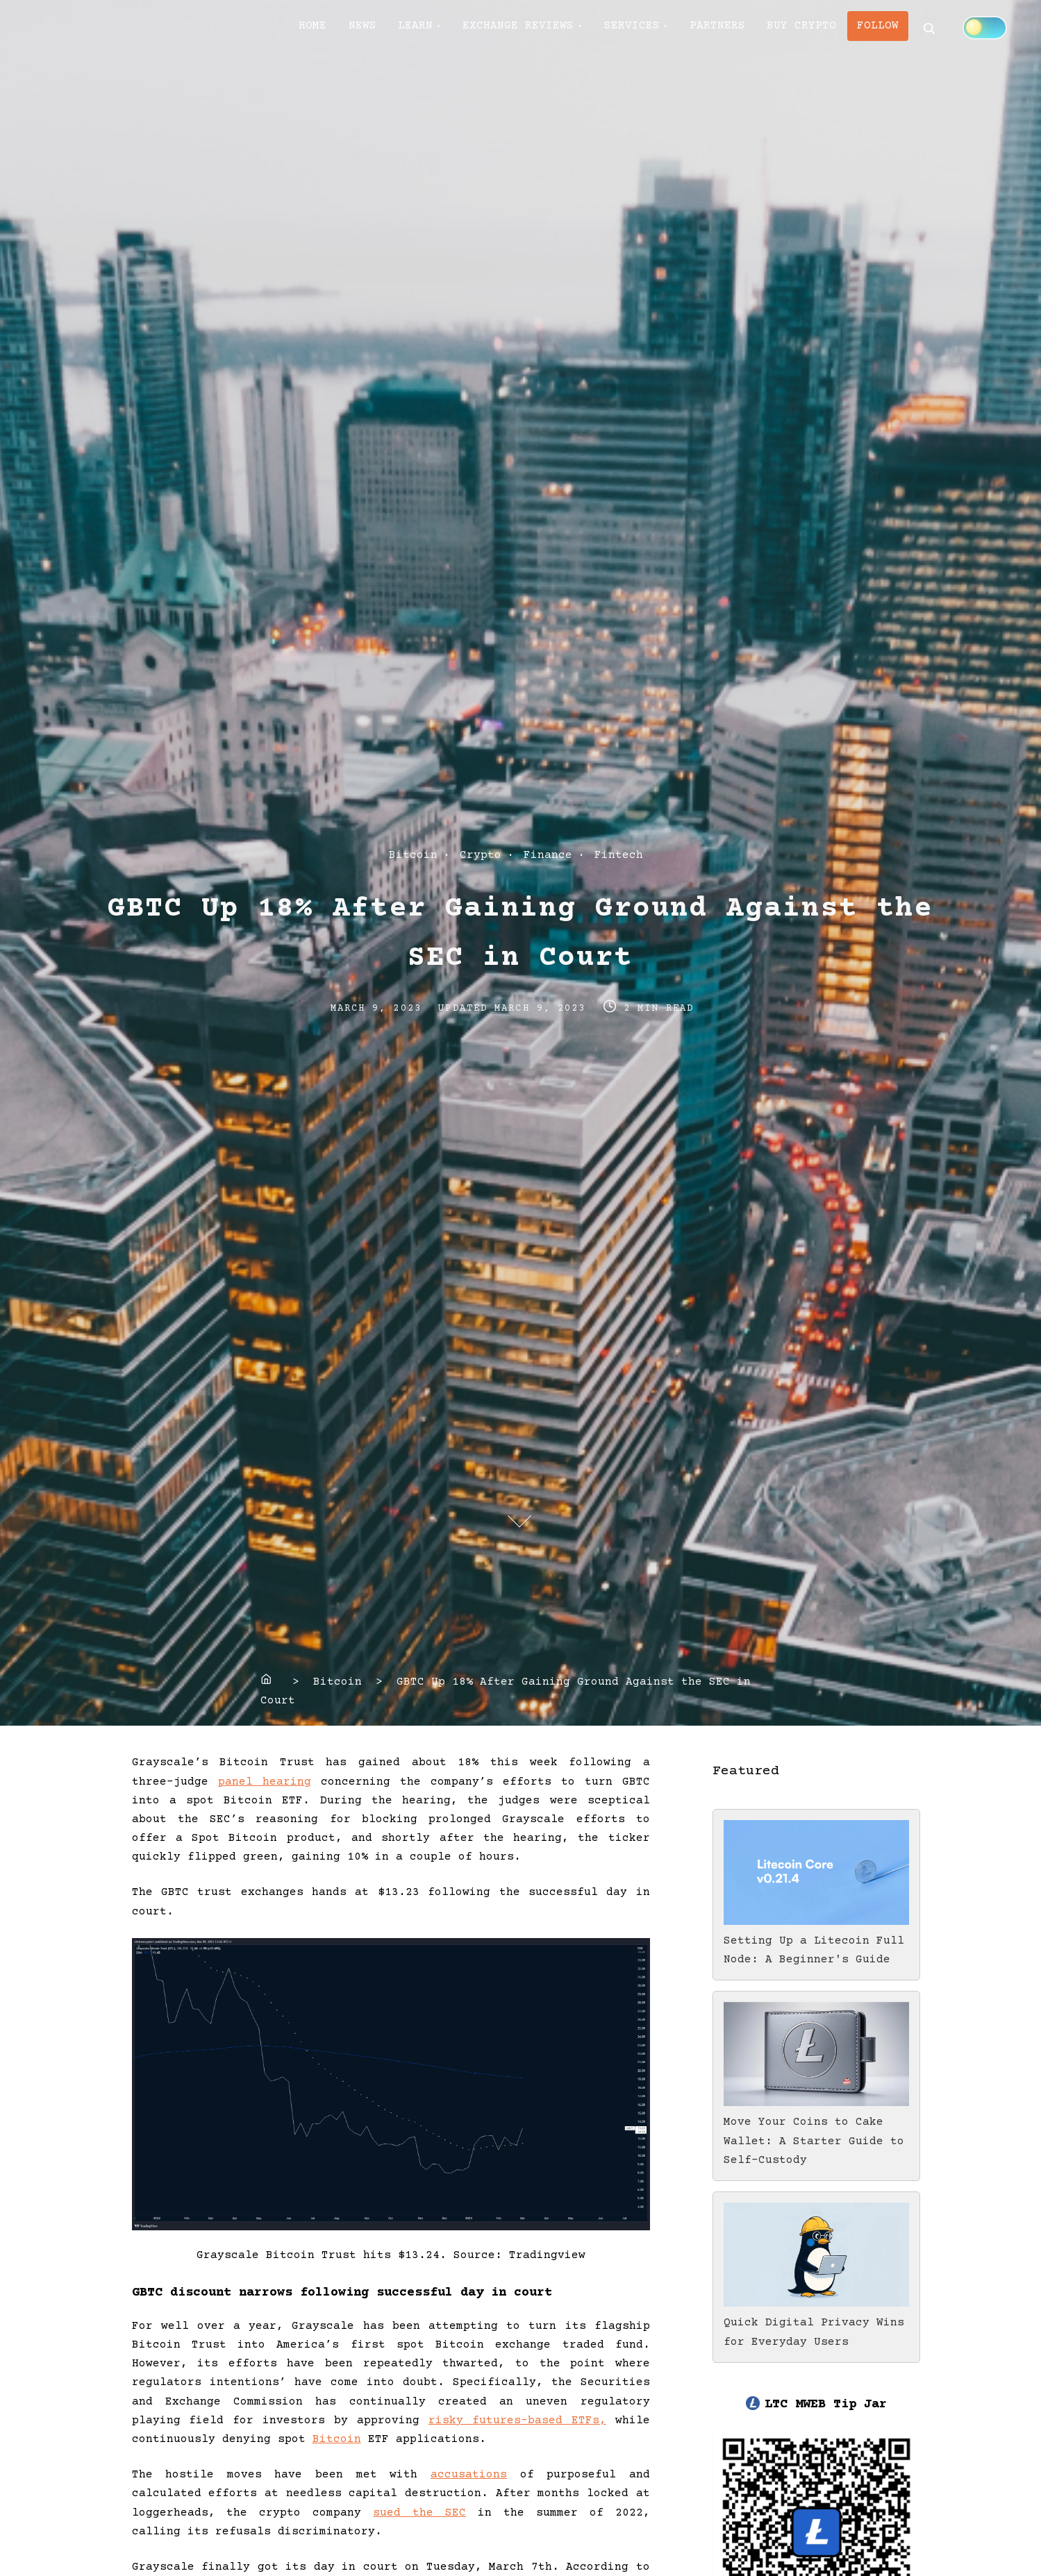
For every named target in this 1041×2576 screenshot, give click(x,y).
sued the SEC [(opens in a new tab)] (419, 2513)
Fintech (618, 855)
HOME (316, 28)
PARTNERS (750, 28)
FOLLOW (923, 28)
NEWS (371, 28)
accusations (469, 2474)
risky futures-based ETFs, (517, 2420)
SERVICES (659, 28)
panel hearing (264, 1782)
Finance (548, 855)
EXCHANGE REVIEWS (539, 28)
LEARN (430, 28)
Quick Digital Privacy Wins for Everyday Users (816, 2323)
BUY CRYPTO (841, 28)
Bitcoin (413, 855)
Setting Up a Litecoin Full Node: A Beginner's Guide (816, 1941)
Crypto (480, 855)
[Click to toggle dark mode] (320, 76)
